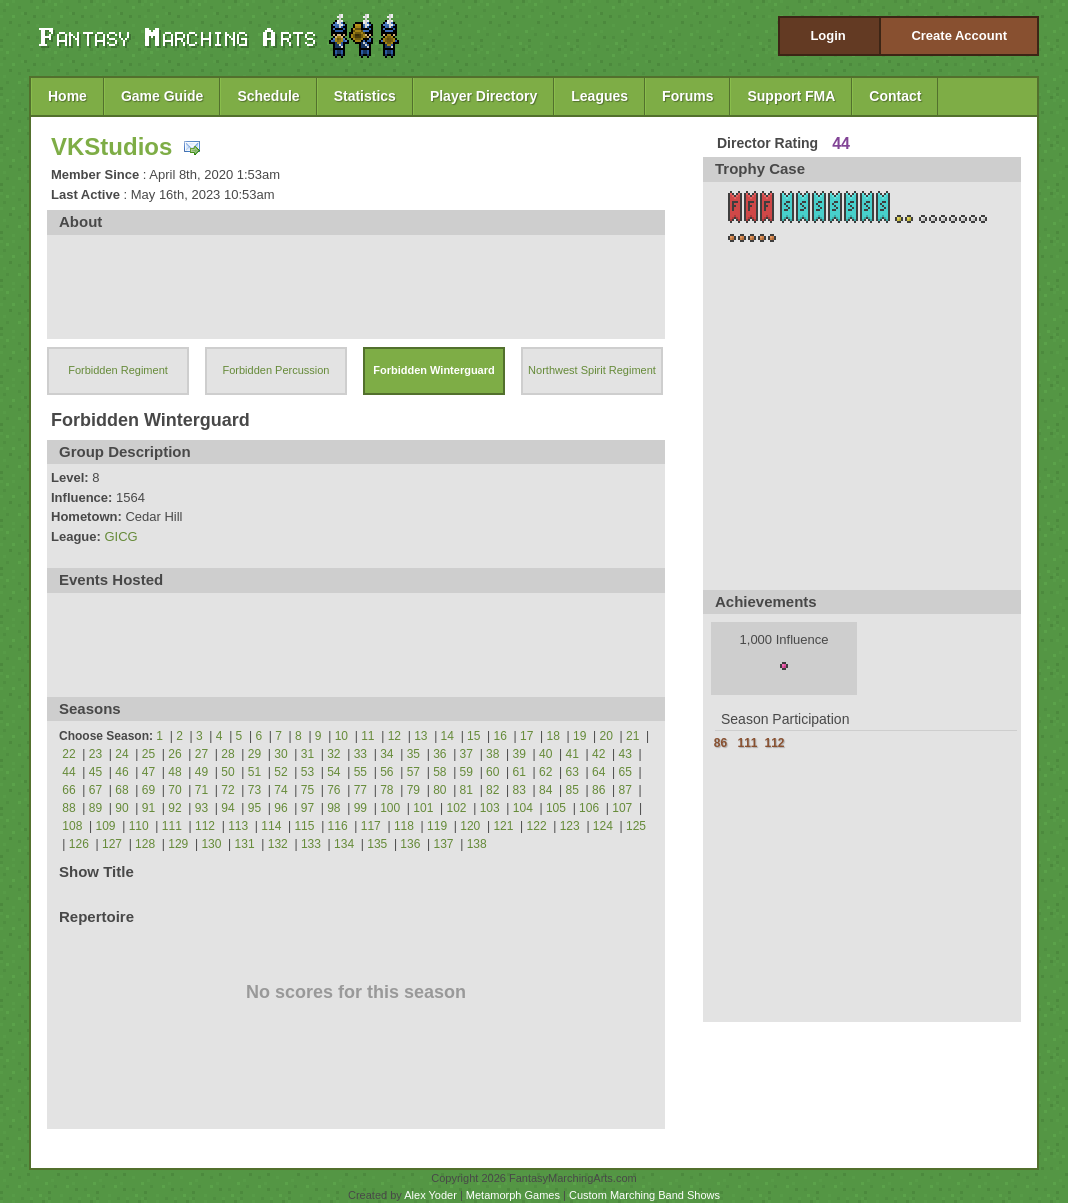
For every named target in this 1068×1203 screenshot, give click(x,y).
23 (95, 754)
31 (307, 754)
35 (413, 754)
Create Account (959, 35)
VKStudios (111, 146)
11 (367, 736)
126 (79, 844)
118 (404, 826)
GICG (120, 536)
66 (68, 790)
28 (227, 754)
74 (280, 790)
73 (254, 790)
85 (572, 790)
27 (201, 754)
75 (307, 790)
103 (490, 808)
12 (394, 736)
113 (238, 826)
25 (148, 754)
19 (579, 736)
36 (439, 754)
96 (280, 808)
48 (174, 772)
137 (444, 844)
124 (603, 826)
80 (439, 790)
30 (280, 754)
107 (622, 808)
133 (311, 844)
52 (280, 772)
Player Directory (483, 96)
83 (519, 790)
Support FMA (791, 96)
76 (333, 790)
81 (466, 790)
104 (523, 808)
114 (271, 826)
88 (68, 808)
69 (148, 790)
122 (537, 826)
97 (307, 808)
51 (254, 772)
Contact (895, 96)
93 (201, 808)
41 (572, 754)
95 (254, 808)
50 (227, 772)
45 (95, 772)
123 (570, 826)
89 (95, 808)
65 (625, 772)
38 (492, 754)
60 (492, 772)
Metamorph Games (513, 1195)
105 (556, 808)
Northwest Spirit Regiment (592, 370)
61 (519, 772)
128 (145, 844)
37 (466, 754)
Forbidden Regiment (118, 370)
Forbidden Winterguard (434, 370)
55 (360, 772)
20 (606, 736)
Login (827, 35)
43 (625, 754)
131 (245, 844)
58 (439, 772)
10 (341, 736)
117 (371, 826)
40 (545, 754)
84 (545, 790)
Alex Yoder (430, 1195)
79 (413, 790)
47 (148, 772)
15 (473, 736)
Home (67, 96)
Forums (687, 96)
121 (503, 826)
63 (572, 772)
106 (589, 808)
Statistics (365, 96)
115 (304, 826)
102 (456, 808)
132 (278, 844)
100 (390, 808)
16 (500, 736)
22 (68, 754)
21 (632, 736)
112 (205, 826)
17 (526, 736)
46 (121, 772)
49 (201, 772)
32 (333, 754)
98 (333, 808)
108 (72, 826)
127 (112, 844)
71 (201, 790)
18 (553, 736)
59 (466, 772)
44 (68, 772)
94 (227, 808)
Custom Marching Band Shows (644, 1195)
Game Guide (162, 96)
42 (598, 754)
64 (598, 772)
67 (95, 790)
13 (420, 736)
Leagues (599, 96)
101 (423, 808)
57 (413, 772)
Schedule (268, 96)
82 (492, 790)
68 (121, 790)
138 (477, 844)
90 (121, 808)
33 (360, 754)
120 (470, 826)
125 (636, 826)
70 (174, 790)
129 (178, 844)
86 (598, 790)
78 (386, 790)
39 (519, 754)
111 (172, 826)
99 (360, 808)
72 (227, 790)
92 (174, 808)
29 (254, 754)
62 (545, 772)
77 (360, 790)
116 (338, 826)
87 (625, 790)
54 (333, 772)
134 (344, 844)
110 (139, 826)
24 (121, 754)
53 (307, 772)
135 (377, 844)
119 (437, 826)
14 (447, 736)
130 (211, 844)
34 (386, 754)
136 (410, 844)
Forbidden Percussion (275, 370)
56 (386, 772)
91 (148, 808)
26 (174, 754)
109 (106, 826)
